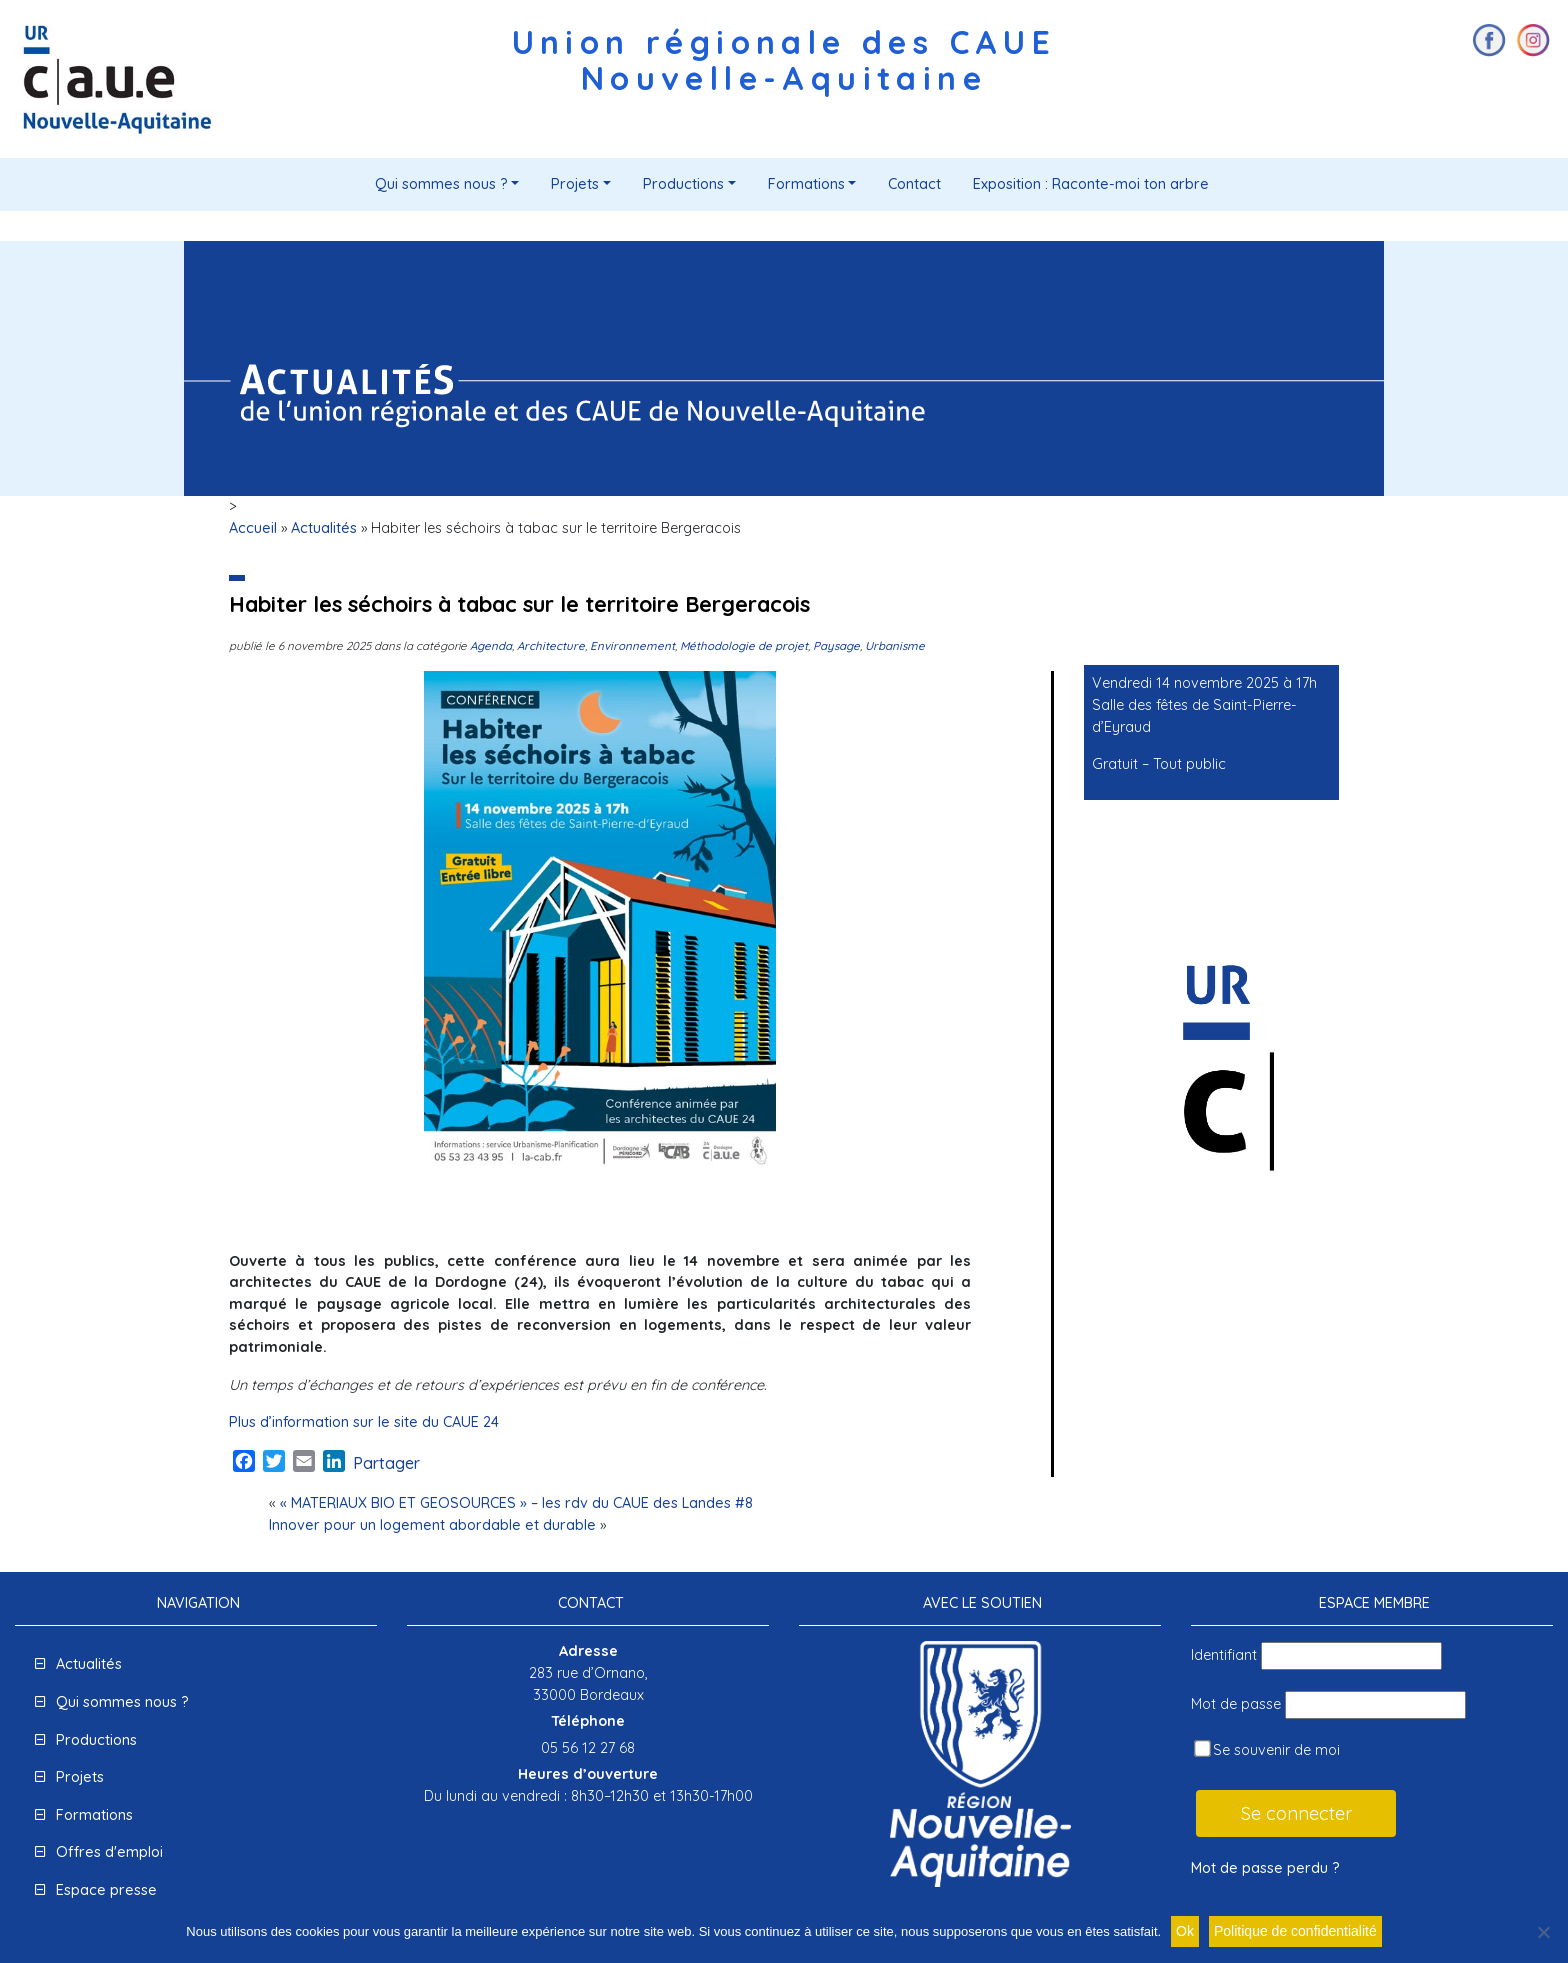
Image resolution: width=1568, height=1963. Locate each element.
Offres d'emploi (109, 1852)
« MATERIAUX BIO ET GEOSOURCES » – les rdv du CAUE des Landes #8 (516, 1503)
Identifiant (1224, 1655)
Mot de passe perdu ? (1265, 1868)
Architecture (551, 645)
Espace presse (106, 1890)
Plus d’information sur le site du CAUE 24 (364, 1422)
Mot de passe (1236, 1704)
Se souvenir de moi (1267, 1749)
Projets (575, 184)
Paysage (836, 645)
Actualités (324, 528)
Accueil (253, 528)
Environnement (632, 645)
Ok (1185, 1931)
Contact (914, 184)
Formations (806, 184)
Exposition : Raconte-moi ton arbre (1091, 184)
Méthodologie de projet (744, 645)
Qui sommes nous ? (441, 184)
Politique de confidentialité (1295, 1931)
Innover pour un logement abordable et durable (432, 1525)
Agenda (491, 645)
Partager (386, 1463)
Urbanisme (895, 645)
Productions (683, 184)
